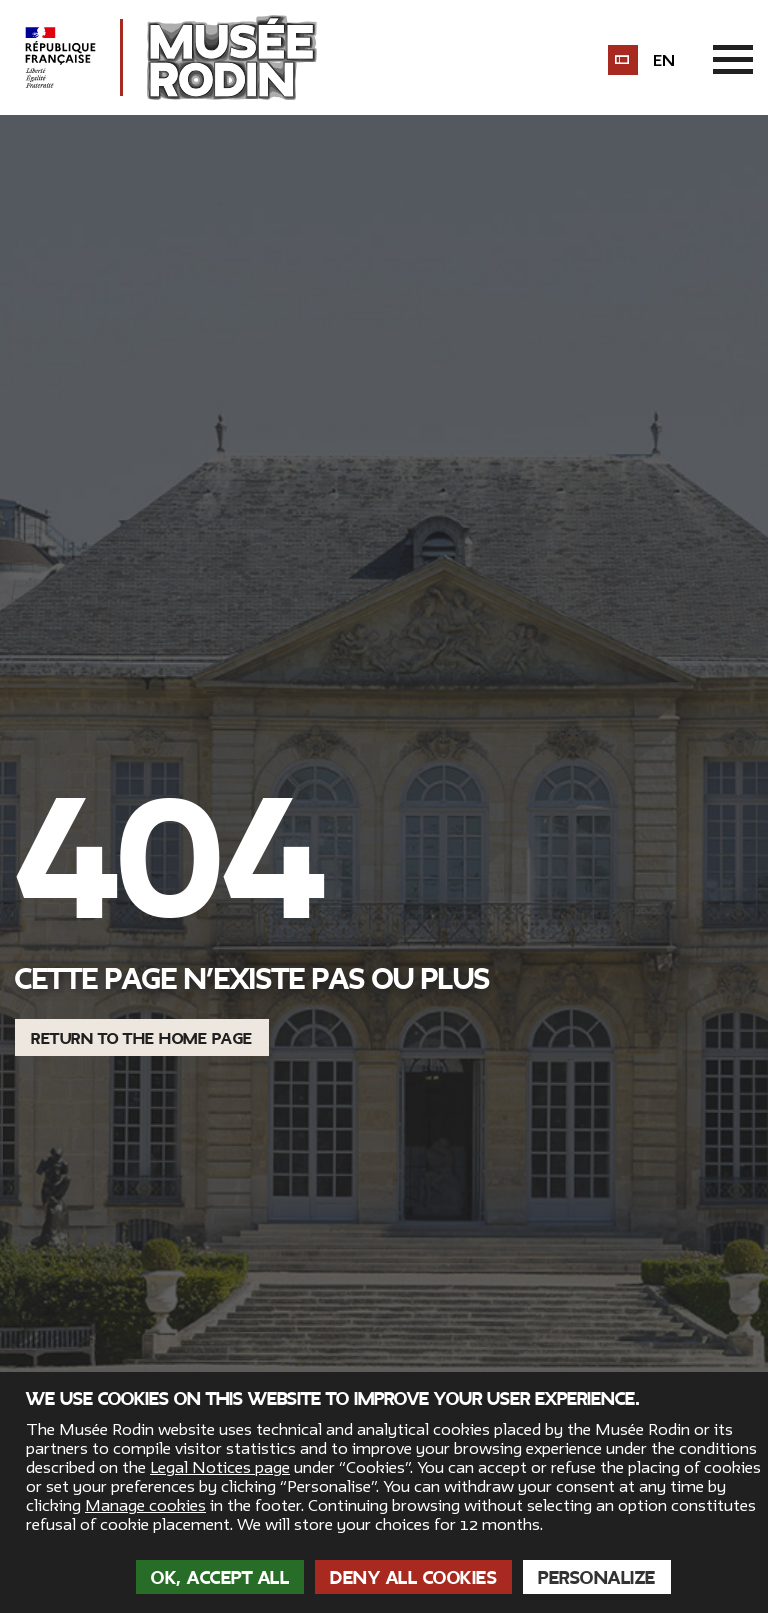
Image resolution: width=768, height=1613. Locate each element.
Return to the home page (142, 1039)
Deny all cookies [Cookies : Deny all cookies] (413, 1578)
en (664, 61)
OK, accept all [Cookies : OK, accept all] (220, 1578)
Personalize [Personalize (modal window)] (597, 1578)
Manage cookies (145, 1506)
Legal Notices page (220, 1468)
